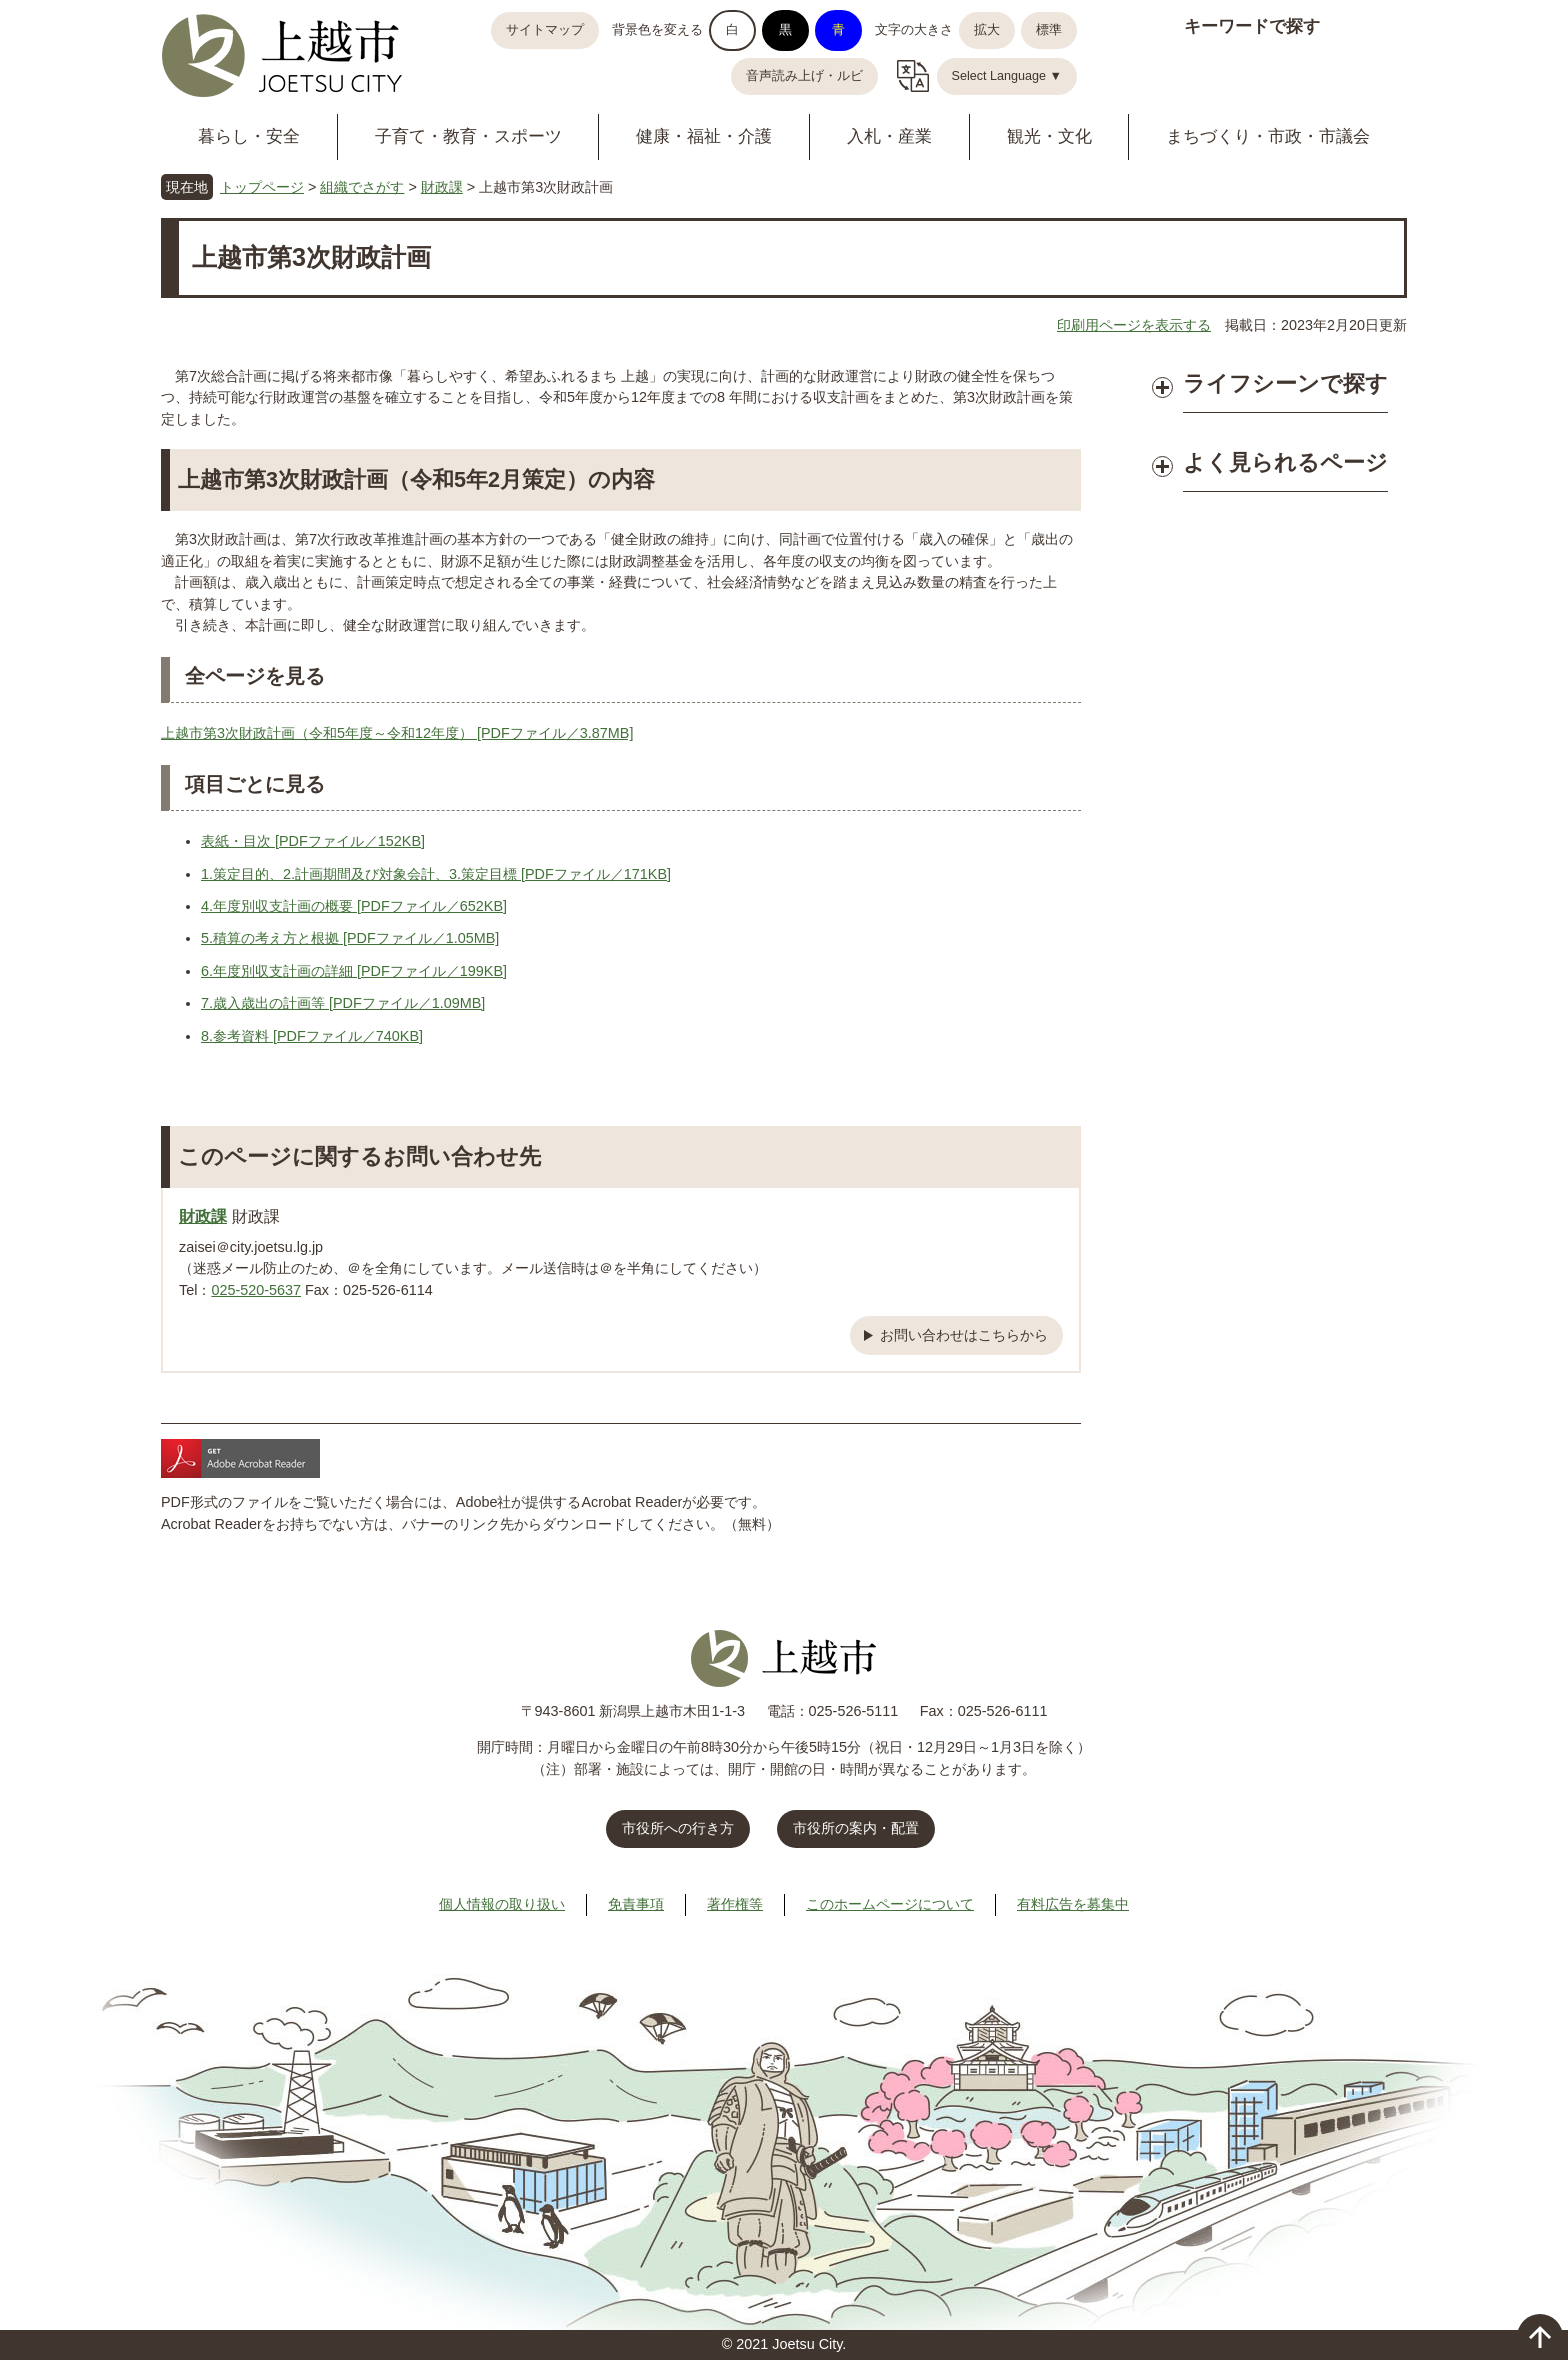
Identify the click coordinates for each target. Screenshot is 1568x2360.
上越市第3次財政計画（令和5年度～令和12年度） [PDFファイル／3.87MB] (397, 733)
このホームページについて (890, 1904)
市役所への (678, 1828)
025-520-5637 (256, 1290)
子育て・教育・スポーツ (468, 136)
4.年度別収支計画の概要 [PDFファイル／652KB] (354, 906)
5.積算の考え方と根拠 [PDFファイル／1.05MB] (350, 938)
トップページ (262, 187)
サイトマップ (545, 30)
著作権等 (735, 1904)
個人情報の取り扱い (502, 1904)
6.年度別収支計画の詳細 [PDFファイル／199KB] (354, 971)
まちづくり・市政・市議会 (1268, 136)
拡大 (987, 30)
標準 (1049, 30)
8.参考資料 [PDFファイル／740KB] (312, 1036)
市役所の (856, 1828)
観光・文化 (1049, 136)
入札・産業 (889, 136)
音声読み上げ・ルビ (804, 76)
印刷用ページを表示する (1134, 325)
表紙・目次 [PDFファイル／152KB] (313, 841)
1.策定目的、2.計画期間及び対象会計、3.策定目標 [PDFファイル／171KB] (436, 874)
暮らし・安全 (249, 136)
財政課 (442, 187)
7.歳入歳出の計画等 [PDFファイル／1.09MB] (343, 1003)
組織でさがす (362, 187)
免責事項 (636, 1904)
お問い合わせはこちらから (964, 1335)
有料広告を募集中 (1073, 1904)
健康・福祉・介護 (704, 136)
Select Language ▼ (1007, 76)
